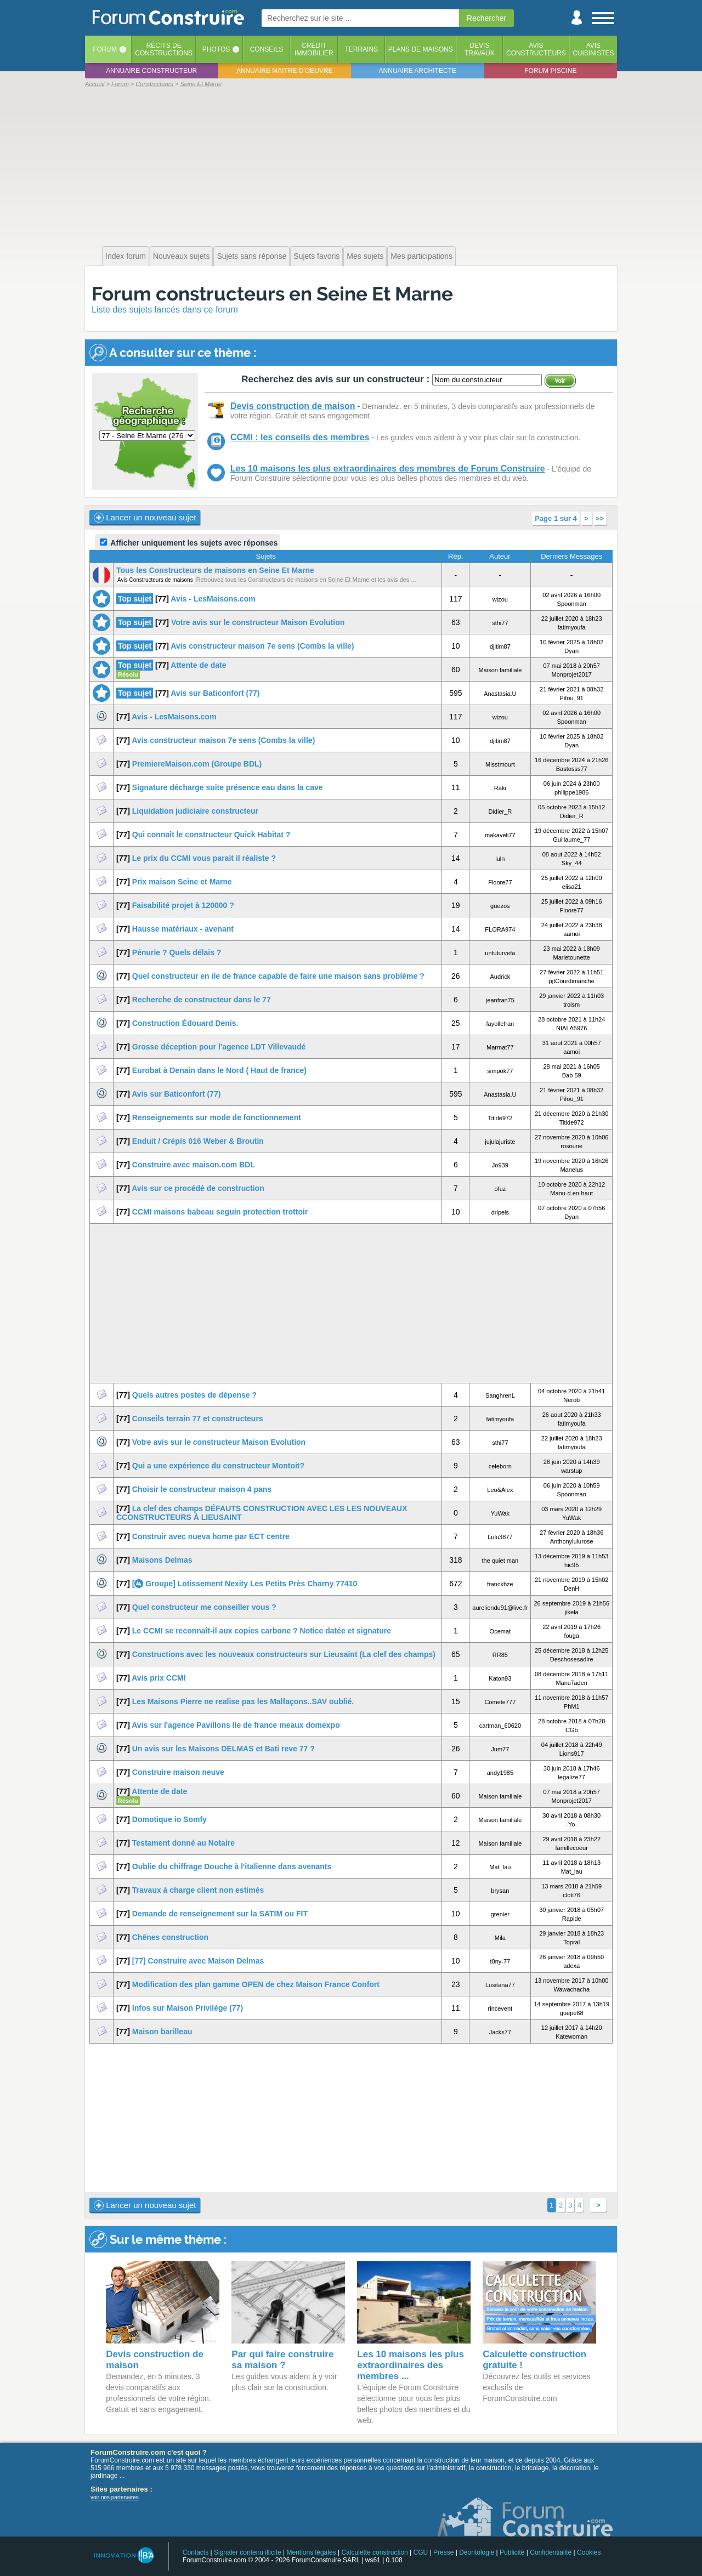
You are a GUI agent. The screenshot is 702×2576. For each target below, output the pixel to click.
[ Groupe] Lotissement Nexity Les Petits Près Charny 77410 (244, 1583)
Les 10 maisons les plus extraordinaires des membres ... (410, 2365)
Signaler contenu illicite (247, 2552)
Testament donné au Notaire (183, 1843)
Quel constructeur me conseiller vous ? (204, 1607)
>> (600, 518)
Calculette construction (374, 2552)
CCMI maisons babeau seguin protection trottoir (220, 1211)
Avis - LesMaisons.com (213, 598)
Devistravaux (480, 49)
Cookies (589, 2552)
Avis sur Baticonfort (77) (215, 693)
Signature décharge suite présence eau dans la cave (227, 787)
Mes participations (421, 256)
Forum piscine (550, 71)
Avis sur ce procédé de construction (198, 1188)
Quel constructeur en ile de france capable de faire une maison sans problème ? (278, 976)
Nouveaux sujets (181, 256)
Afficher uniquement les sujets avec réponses (189, 542)
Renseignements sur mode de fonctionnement (216, 1117)
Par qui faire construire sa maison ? (282, 2359)
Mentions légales (311, 2552)
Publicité (512, 2552)
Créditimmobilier (314, 49)
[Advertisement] (351, 165)
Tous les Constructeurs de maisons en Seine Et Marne (215, 570)
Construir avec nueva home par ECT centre (211, 1536)
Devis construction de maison (292, 406)
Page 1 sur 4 (556, 518)
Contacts (195, 2552)
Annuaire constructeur (151, 71)
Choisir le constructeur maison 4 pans (201, 1489)
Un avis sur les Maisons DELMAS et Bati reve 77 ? (223, 1748)
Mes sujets (365, 256)
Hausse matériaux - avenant (183, 928)
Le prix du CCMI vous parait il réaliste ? (204, 858)
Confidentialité (550, 2552)
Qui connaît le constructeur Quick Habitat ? (211, 834)
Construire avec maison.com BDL (193, 1164)
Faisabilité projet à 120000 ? (183, 905)
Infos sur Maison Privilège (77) (187, 2008)
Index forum (125, 256)
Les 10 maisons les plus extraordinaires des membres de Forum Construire (387, 468)
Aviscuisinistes (593, 49)
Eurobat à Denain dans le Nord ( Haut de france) (219, 1070)
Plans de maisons (420, 49)
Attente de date (198, 665)
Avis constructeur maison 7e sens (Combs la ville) (262, 646)
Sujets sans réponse (251, 256)
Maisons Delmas (162, 1560)
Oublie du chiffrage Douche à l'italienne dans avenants (232, 1866)
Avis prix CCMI (158, 1677)
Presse (443, 2552)
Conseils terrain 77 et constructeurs (197, 1418)
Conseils (267, 49)
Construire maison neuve (178, 1772)
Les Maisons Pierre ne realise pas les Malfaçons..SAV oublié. (243, 1701)
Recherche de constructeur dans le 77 (201, 999)
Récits (164, 49)
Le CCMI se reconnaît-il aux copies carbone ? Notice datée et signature (261, 1630)
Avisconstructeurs (536, 49)
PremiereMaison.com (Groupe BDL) (197, 763)
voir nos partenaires (114, 2497)
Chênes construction (170, 1937)
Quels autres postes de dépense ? (194, 1395)
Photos (216, 49)
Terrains (361, 49)
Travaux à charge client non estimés (198, 1890)
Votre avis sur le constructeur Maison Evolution (257, 622)
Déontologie (476, 2552)
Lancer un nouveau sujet (145, 518)
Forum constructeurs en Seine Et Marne (272, 293)
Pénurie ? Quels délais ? (177, 952)
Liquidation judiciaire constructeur (195, 811)
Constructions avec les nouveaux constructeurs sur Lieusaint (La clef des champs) (283, 1654)
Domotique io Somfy (169, 1819)
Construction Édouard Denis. (185, 1023)
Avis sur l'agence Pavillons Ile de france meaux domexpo (235, 1725)
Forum (105, 49)
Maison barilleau (162, 2031)
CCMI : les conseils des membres (299, 437)
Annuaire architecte (417, 71)
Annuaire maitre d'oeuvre (284, 71)
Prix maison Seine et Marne (182, 881)
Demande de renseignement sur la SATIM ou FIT (220, 1913)
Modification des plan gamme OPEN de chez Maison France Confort (256, 1984)
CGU (421, 2552)
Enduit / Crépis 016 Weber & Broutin (198, 1141)
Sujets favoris (316, 256)
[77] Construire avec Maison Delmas (198, 1960)
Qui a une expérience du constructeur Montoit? (218, 1465)
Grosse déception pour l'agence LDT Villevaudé (219, 1046)
